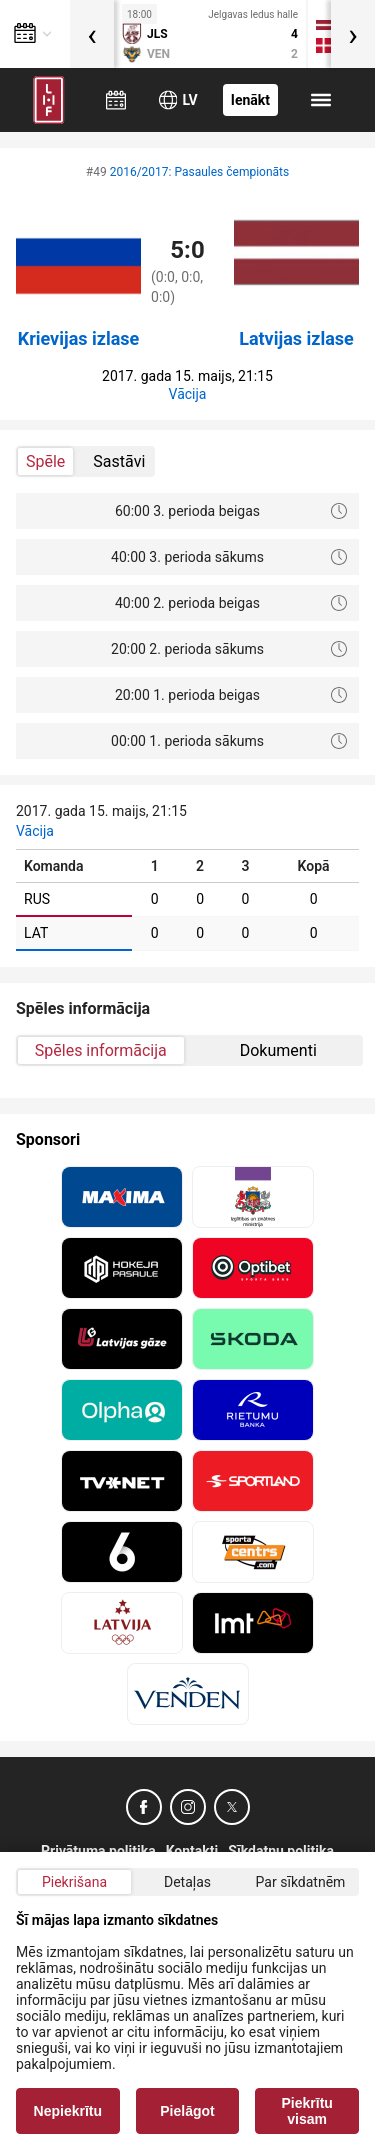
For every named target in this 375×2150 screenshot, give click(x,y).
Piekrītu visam (307, 2111)
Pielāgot (187, 2111)
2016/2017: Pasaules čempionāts (200, 172)
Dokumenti (278, 1050)
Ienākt (250, 100)
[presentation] (92, 34)
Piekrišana (74, 1882)
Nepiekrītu (68, 2111)
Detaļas (187, 1882)
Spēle (45, 461)
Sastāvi (119, 461)
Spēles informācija (101, 1050)
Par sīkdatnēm (301, 1882)
